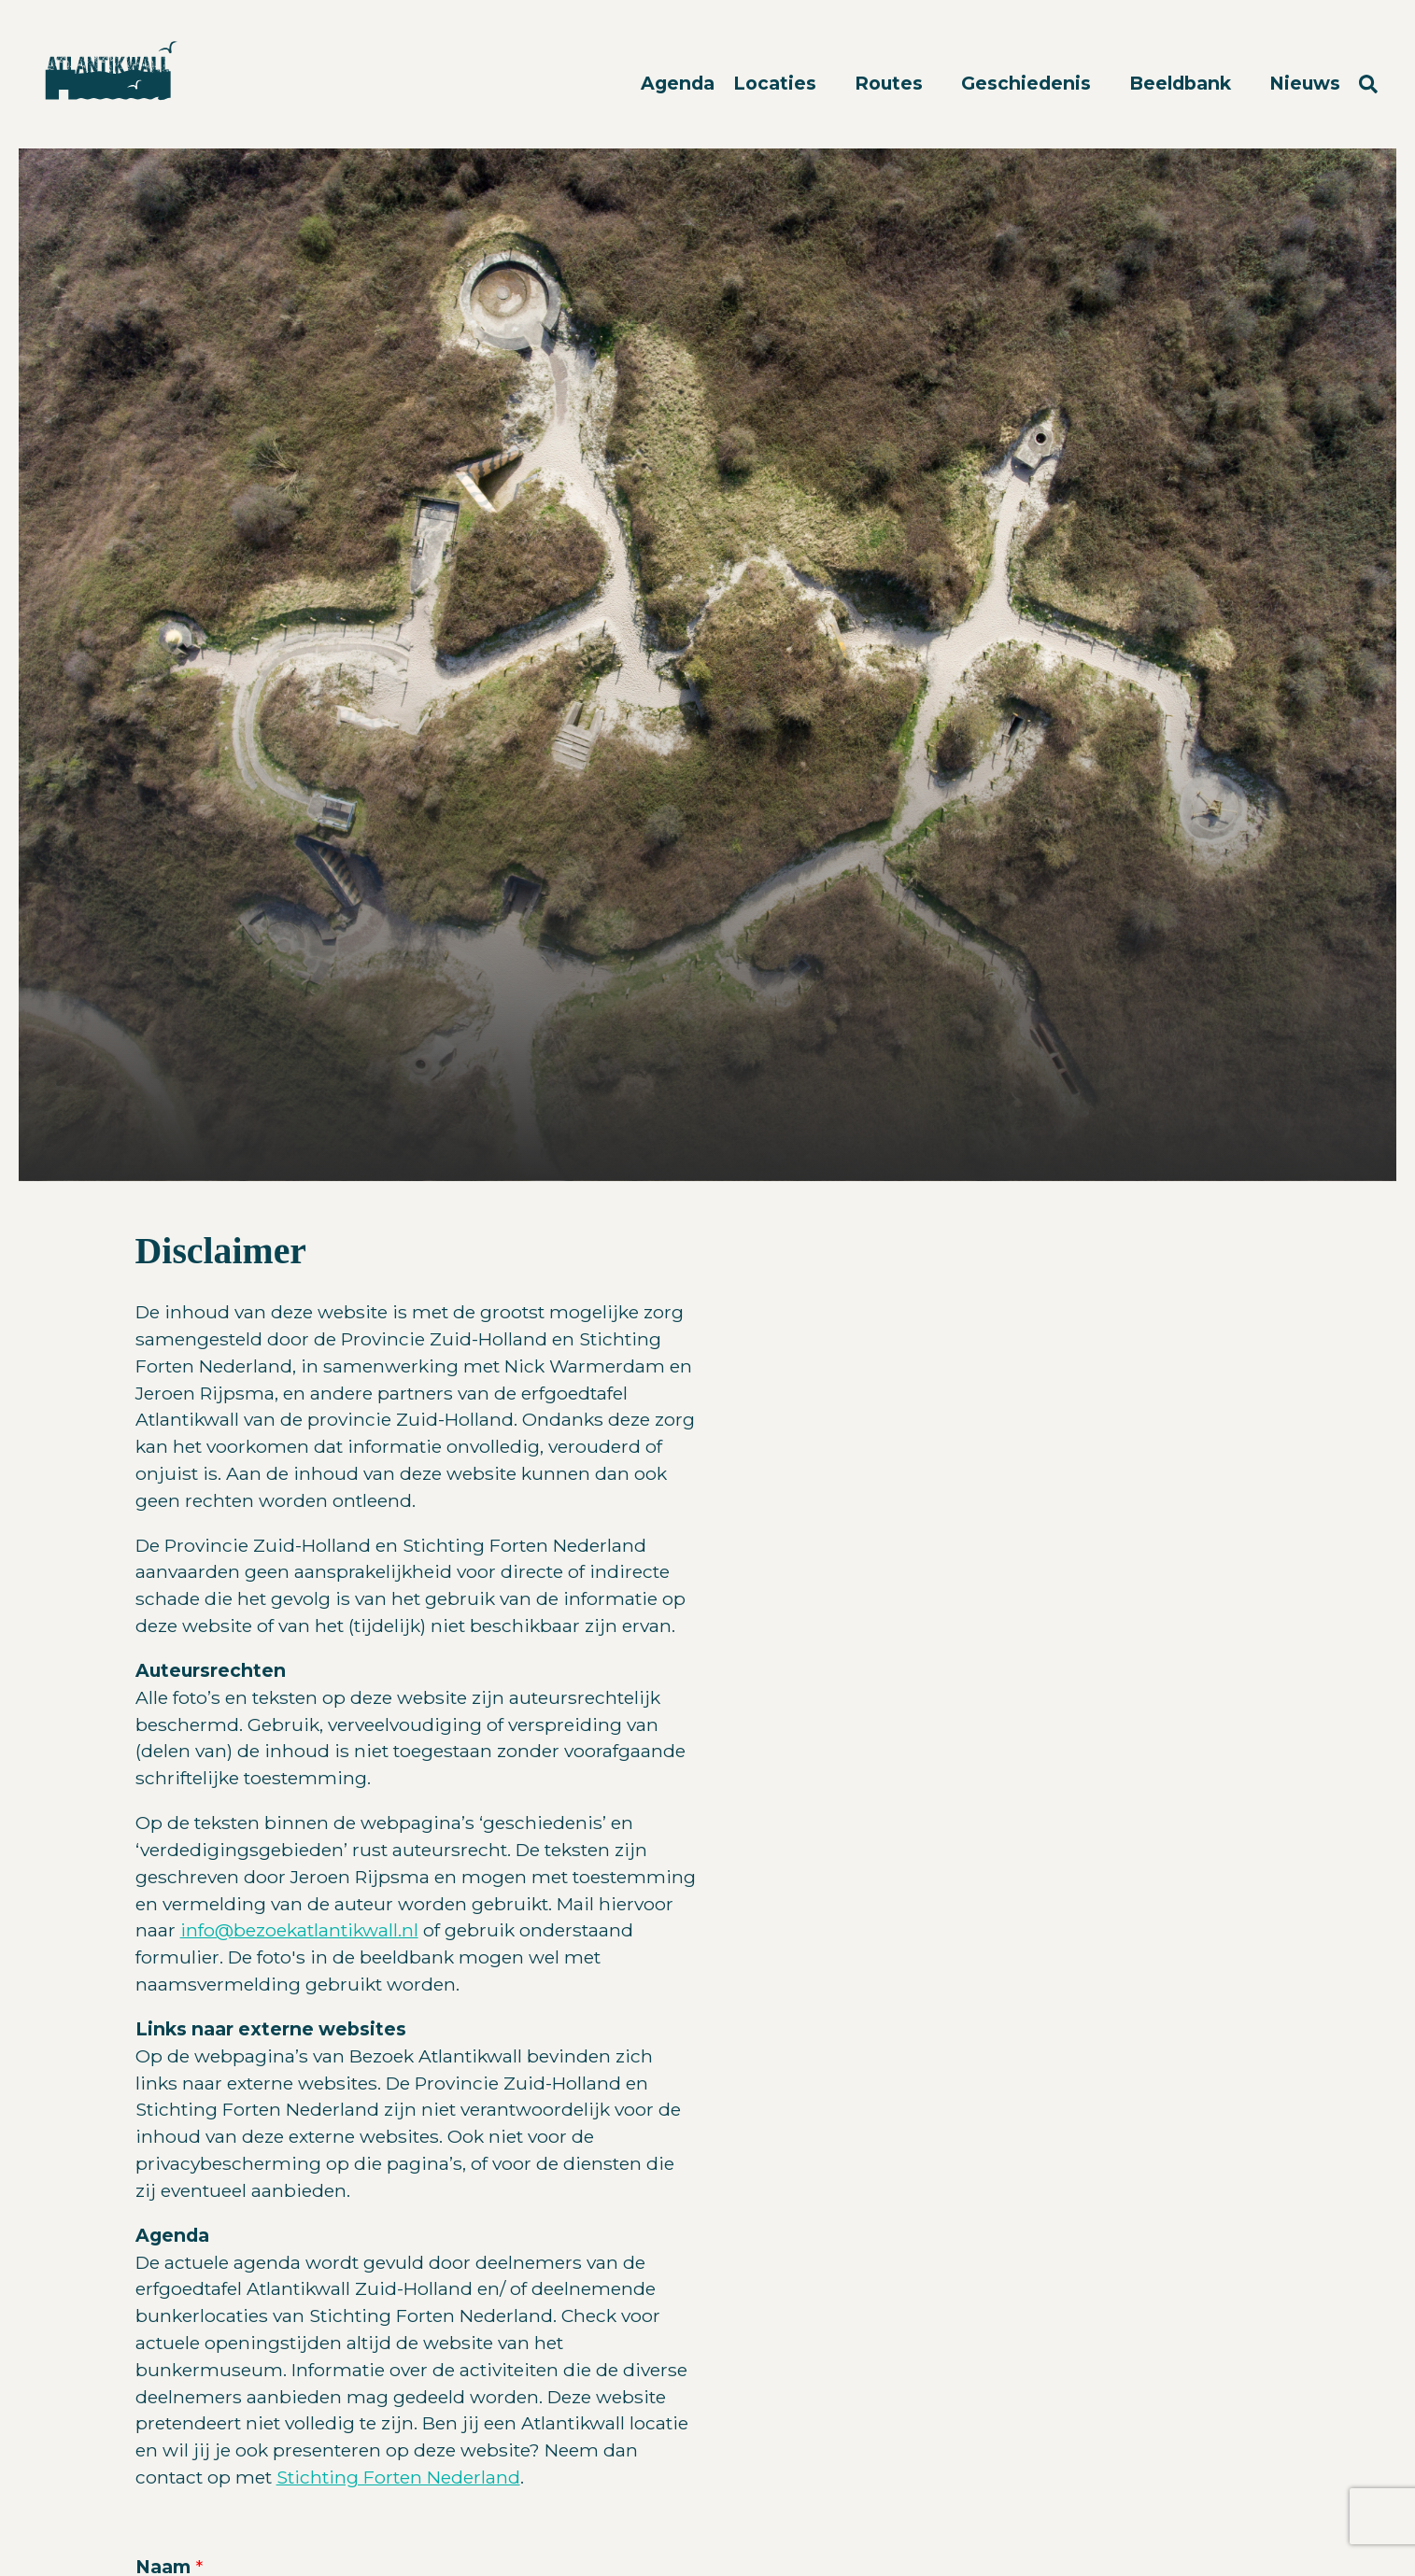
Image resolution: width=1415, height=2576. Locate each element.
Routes (891, 83)
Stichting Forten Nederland (398, 2477)
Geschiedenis (1028, 83)
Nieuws (1304, 83)
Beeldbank (1182, 83)
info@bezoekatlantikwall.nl (299, 1930)
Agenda (678, 83)
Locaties (777, 83)
